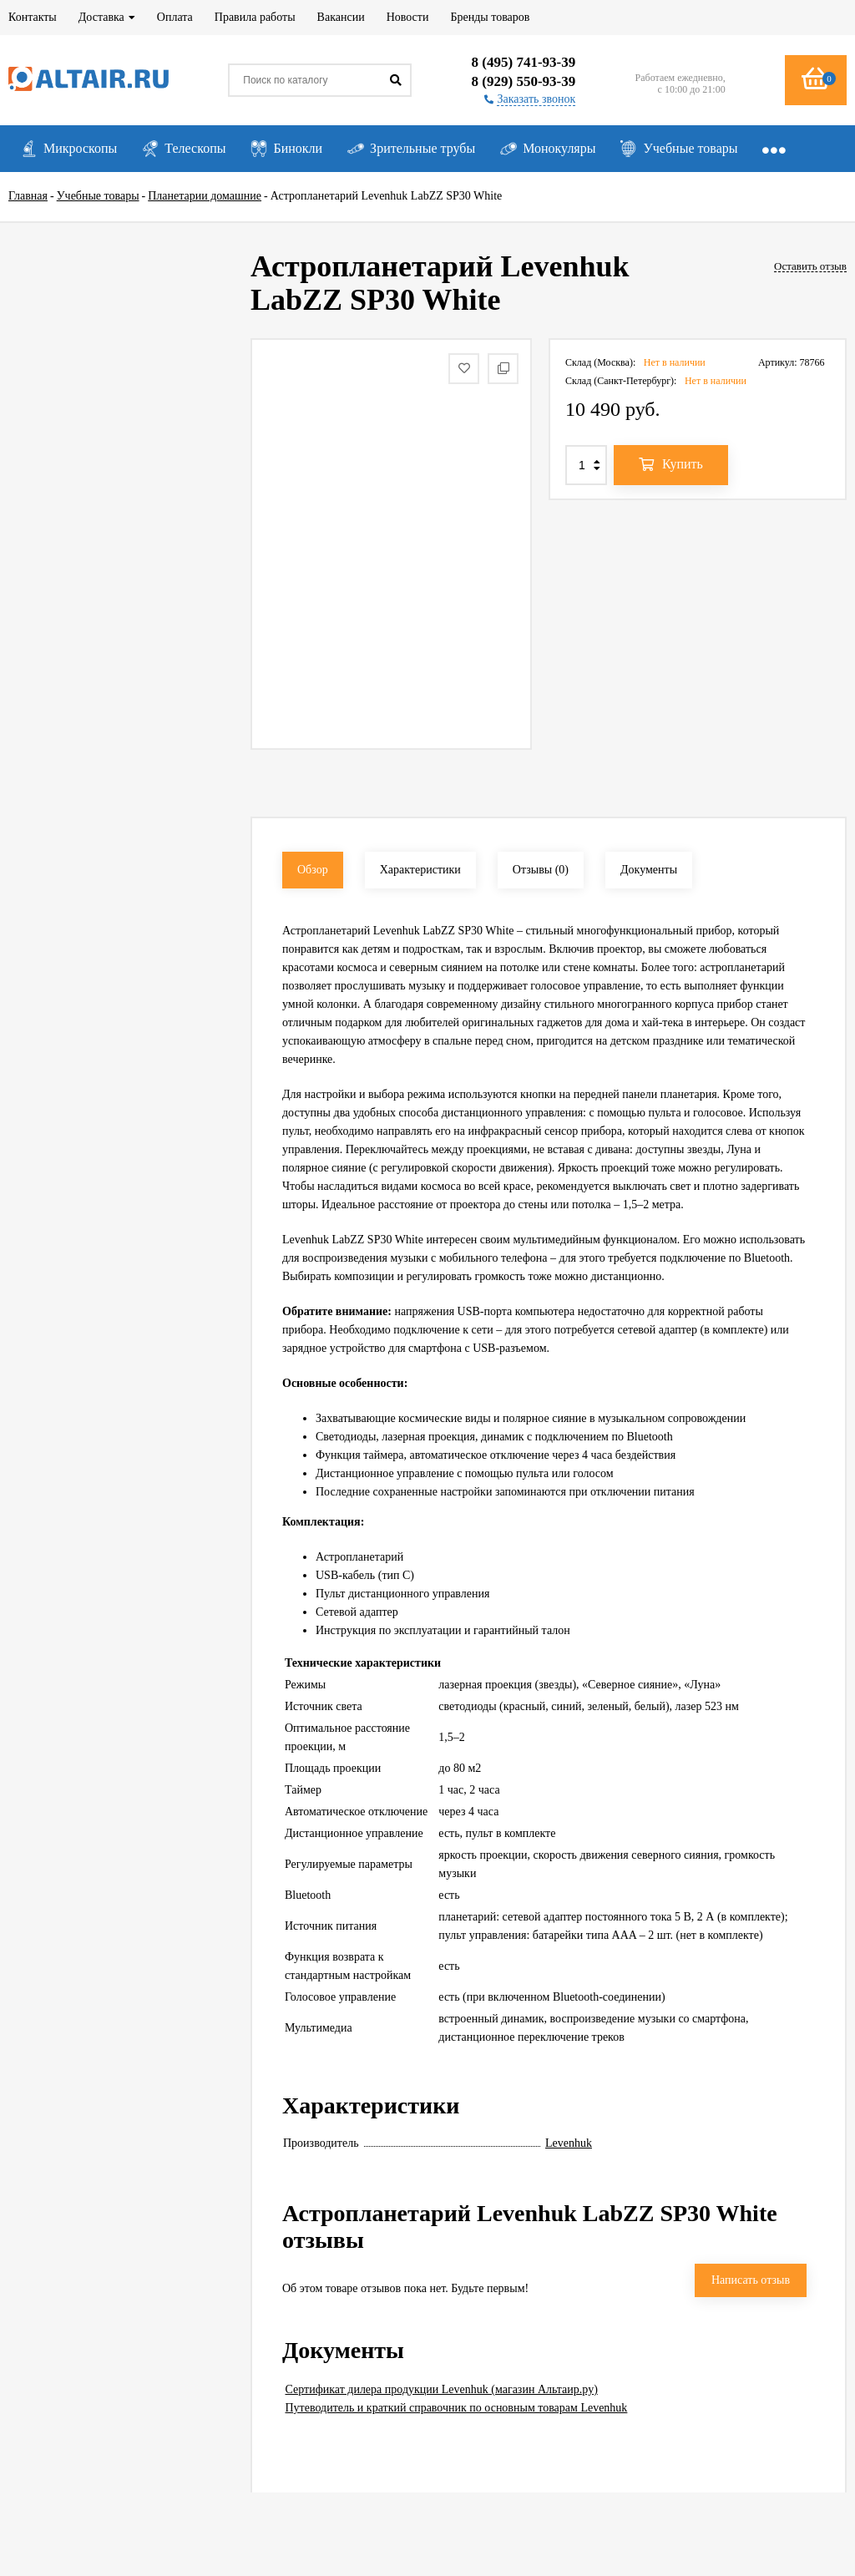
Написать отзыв (750, 2280)
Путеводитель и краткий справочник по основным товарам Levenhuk (457, 2407)
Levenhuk (568, 2143)
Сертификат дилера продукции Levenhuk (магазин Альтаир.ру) (442, 2389)
